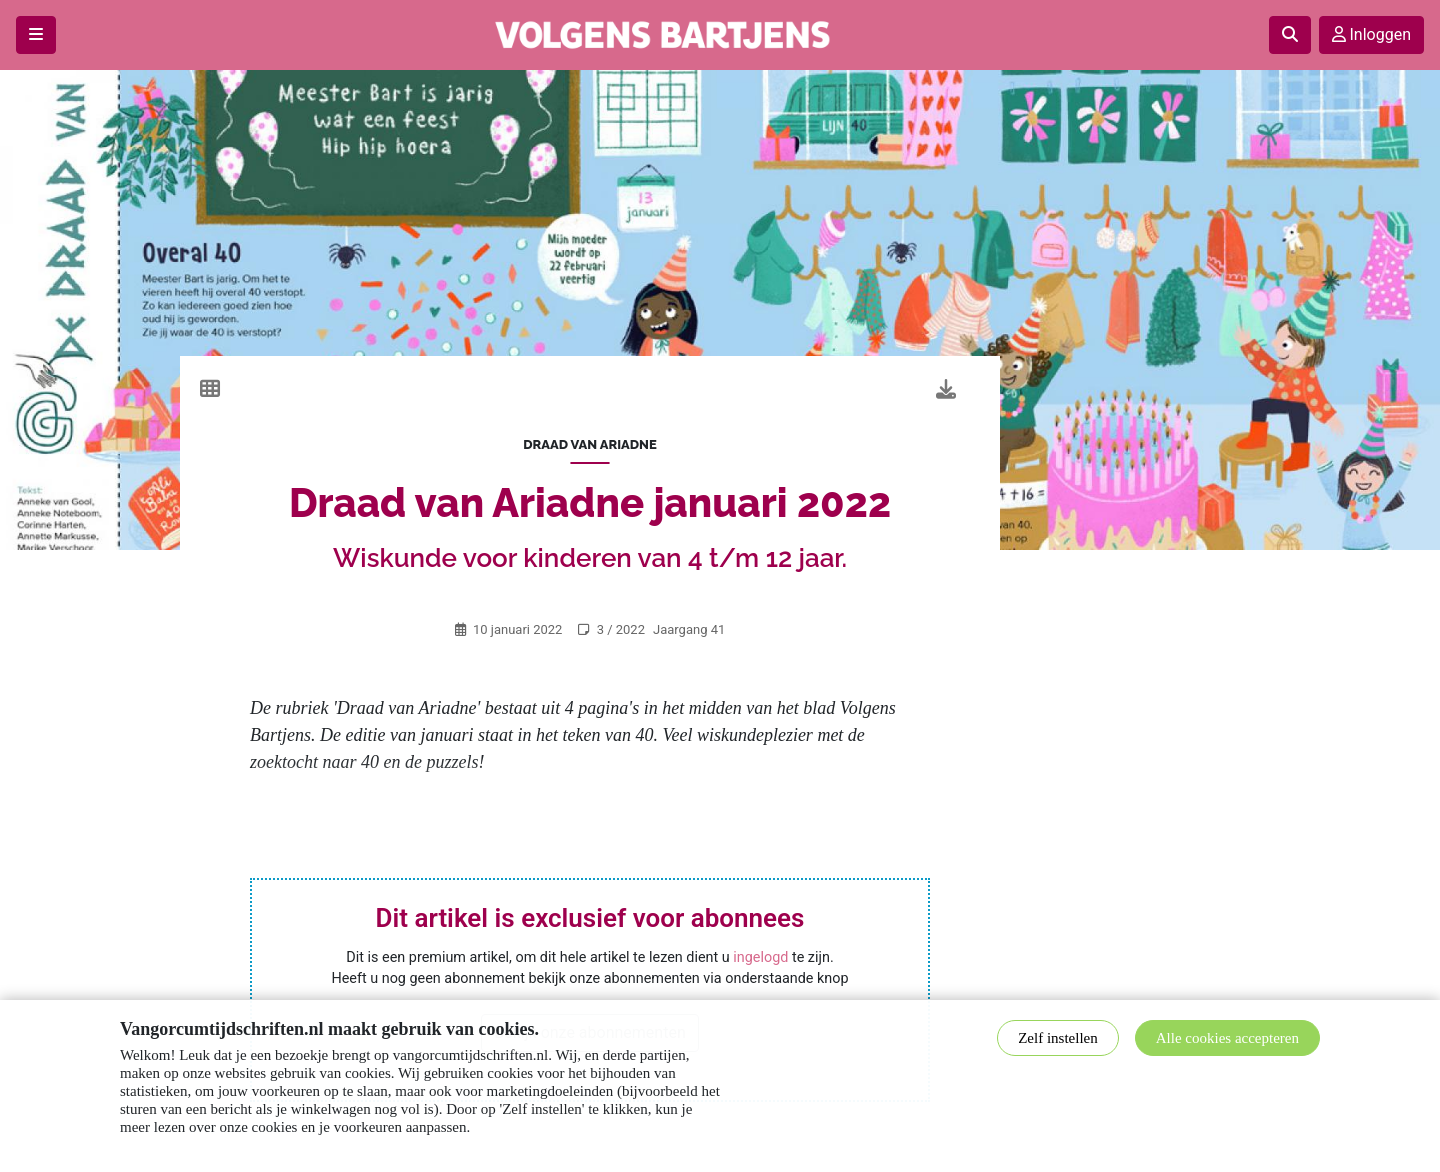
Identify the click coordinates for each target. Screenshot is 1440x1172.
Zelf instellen (1058, 1038)
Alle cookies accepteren (1227, 1038)
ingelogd (760, 957)
